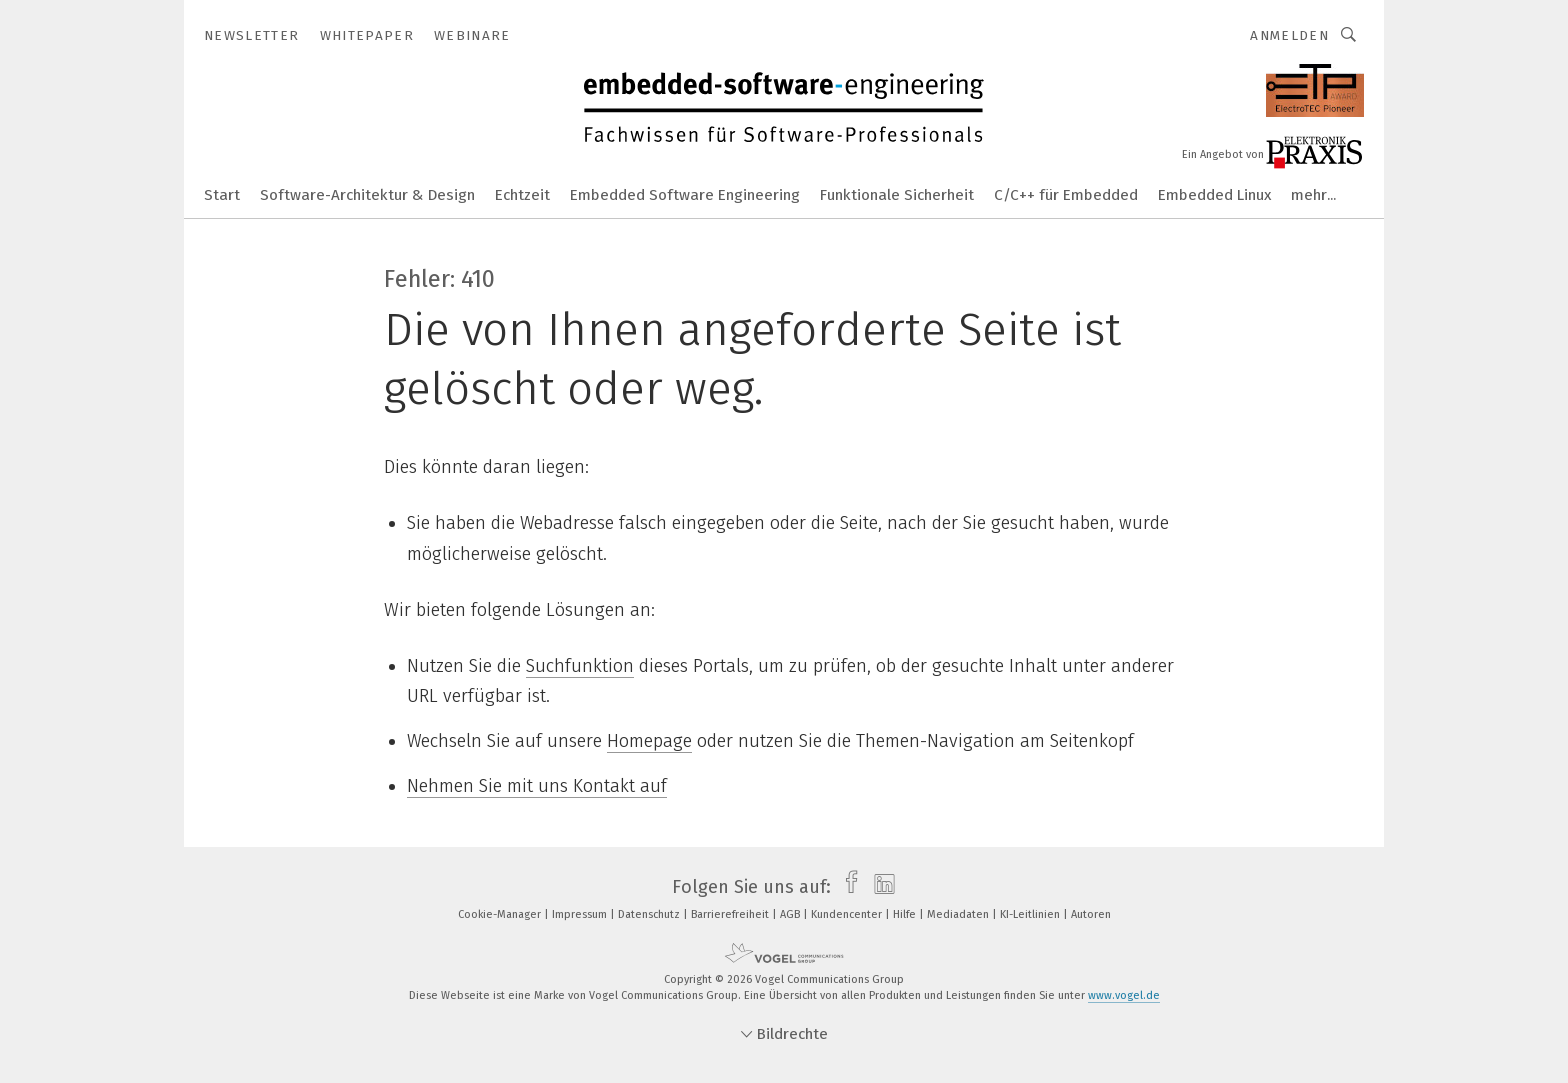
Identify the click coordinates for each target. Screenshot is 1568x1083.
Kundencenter (848, 914)
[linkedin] (879, 887)
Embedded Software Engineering (685, 195)
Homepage (649, 741)
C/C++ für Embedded (1066, 195)
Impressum (581, 914)
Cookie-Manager (501, 914)
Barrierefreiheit (731, 914)
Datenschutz (650, 914)
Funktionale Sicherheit (897, 195)
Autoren (1091, 914)
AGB (791, 914)
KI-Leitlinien (1031, 914)
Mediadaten (959, 914)
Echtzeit (522, 195)
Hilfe (906, 914)
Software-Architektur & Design (367, 195)
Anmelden (1289, 35)
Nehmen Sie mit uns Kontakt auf (537, 786)
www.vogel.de (1124, 995)
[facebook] (846, 887)
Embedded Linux (1214, 195)
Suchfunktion (580, 666)
